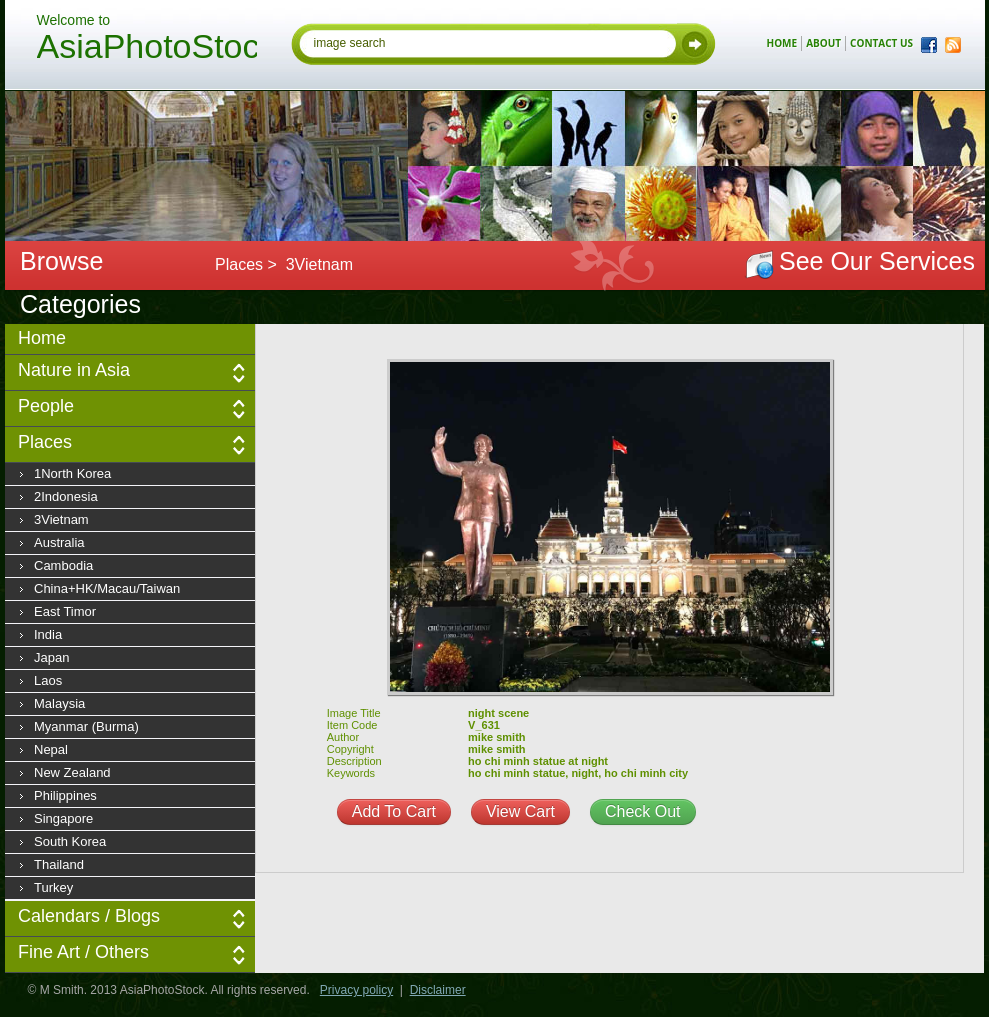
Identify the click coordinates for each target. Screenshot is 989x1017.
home (782, 43)
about (823, 43)
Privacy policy (356, 990)
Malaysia (59, 703)
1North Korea (72, 473)
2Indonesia (66, 496)
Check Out (643, 811)
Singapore (63, 818)
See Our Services (877, 261)
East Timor (65, 611)
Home (42, 338)
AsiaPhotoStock (147, 49)
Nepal (51, 749)
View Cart (520, 811)
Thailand (59, 864)
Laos (48, 680)
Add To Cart (394, 811)
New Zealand (72, 772)
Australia (59, 542)
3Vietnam (61, 519)
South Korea (70, 841)
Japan (51, 657)
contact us (881, 43)
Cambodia (63, 565)
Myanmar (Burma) (86, 726)
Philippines (65, 795)
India (48, 634)
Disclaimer (438, 990)
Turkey (53, 887)
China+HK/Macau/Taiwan (107, 588)
